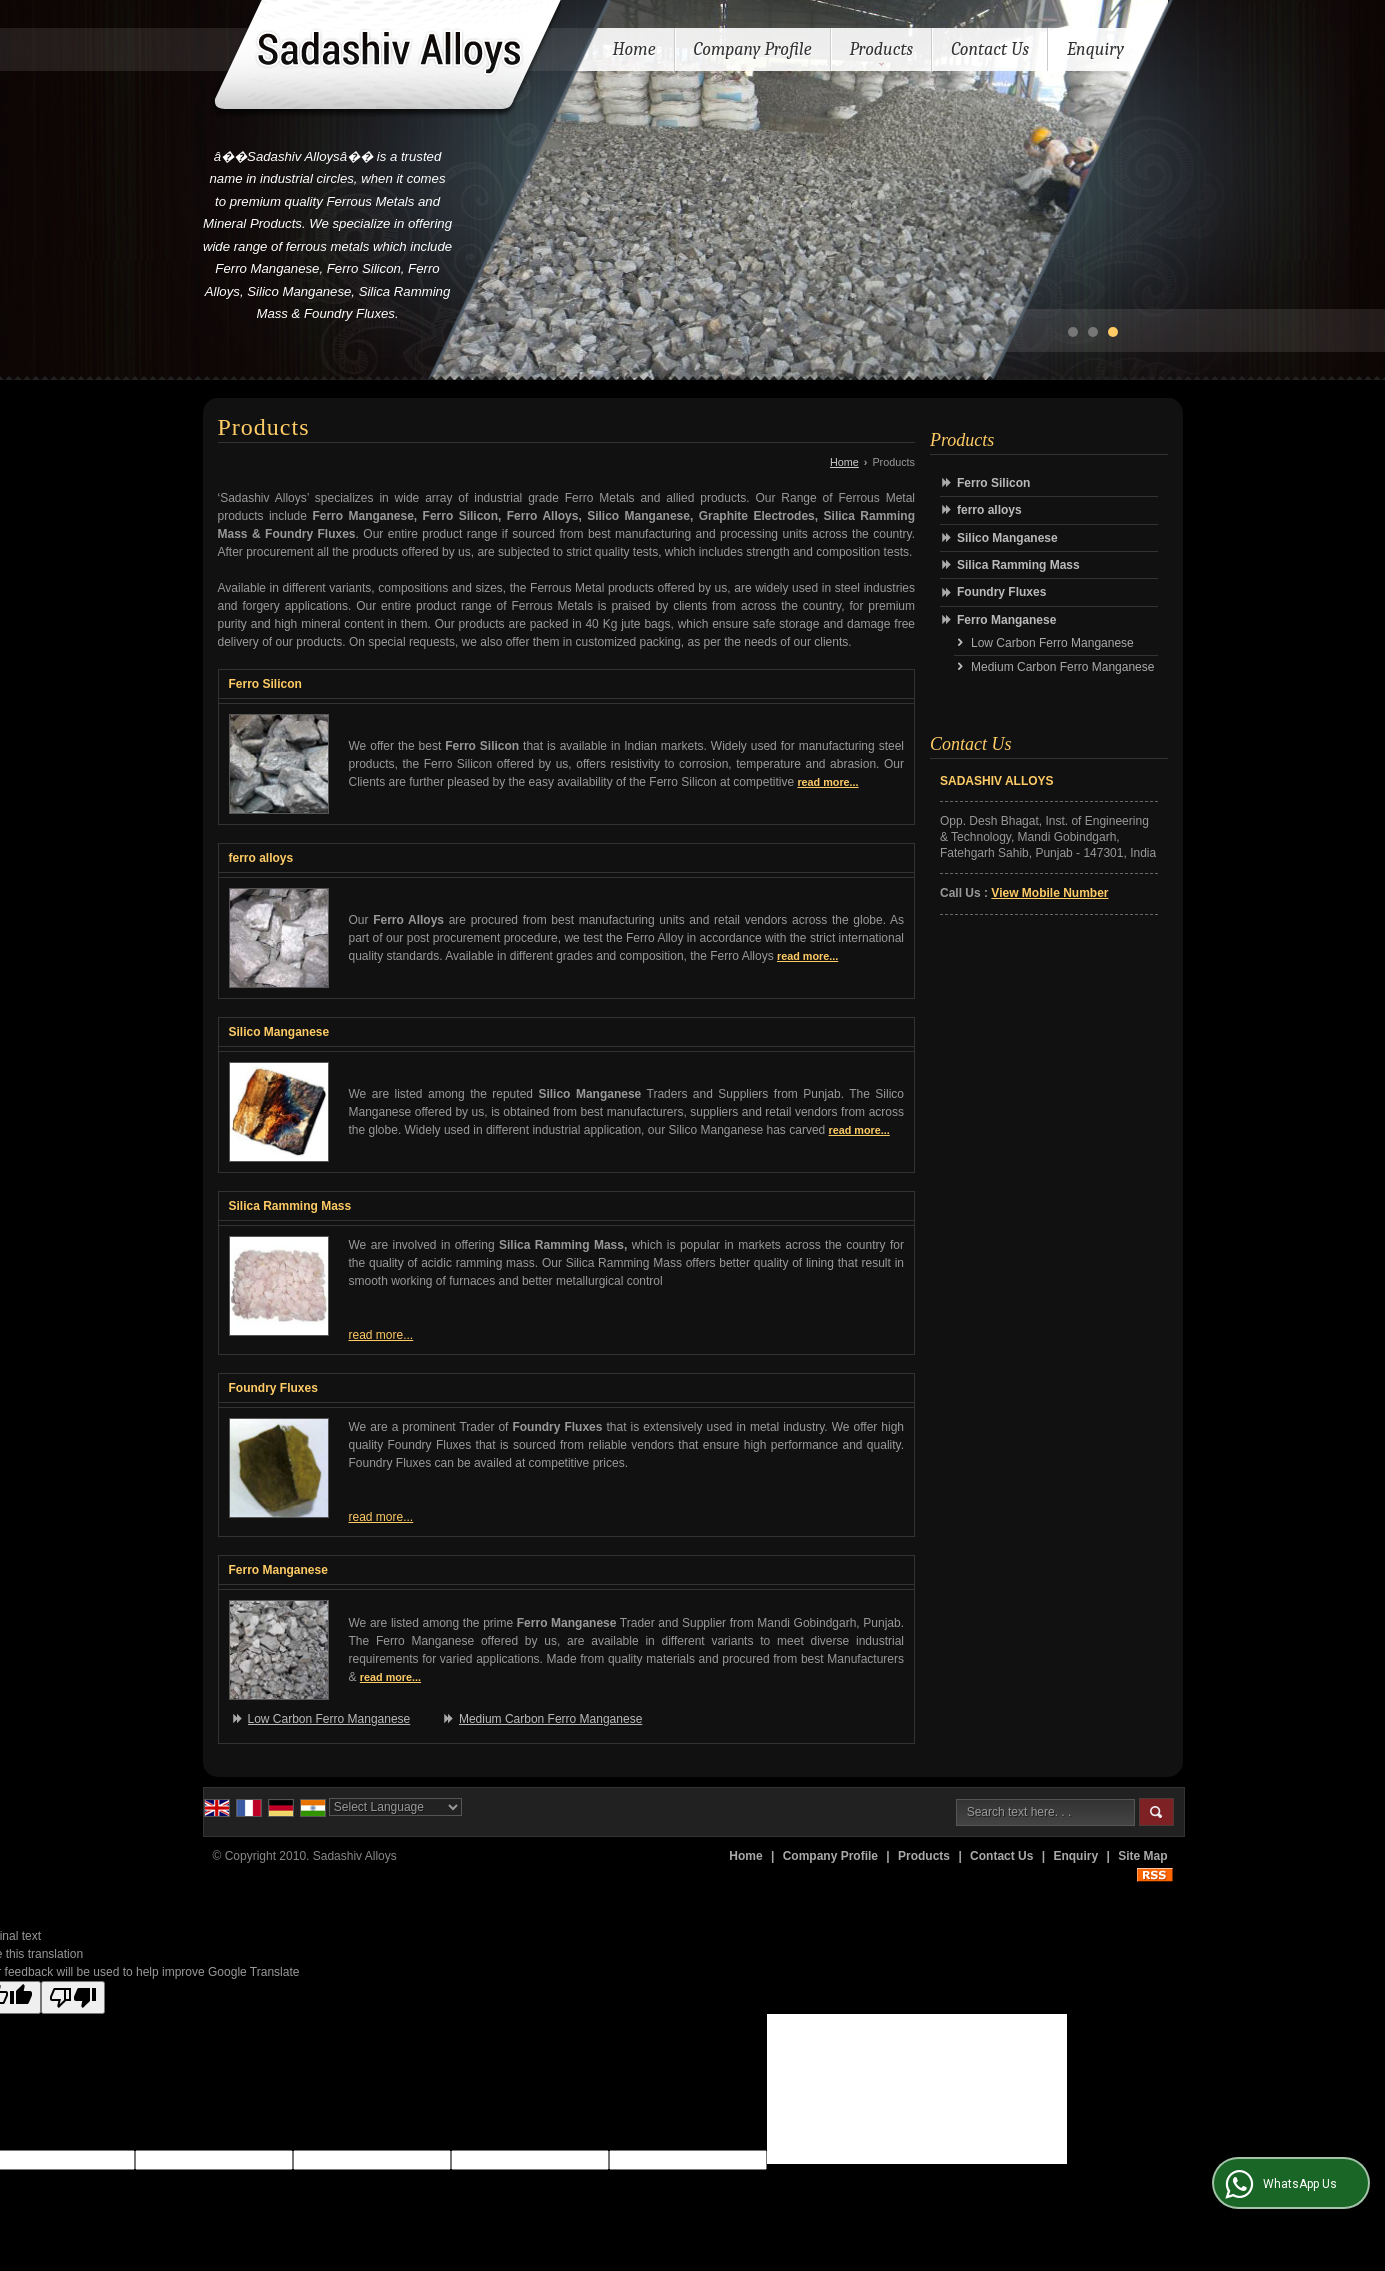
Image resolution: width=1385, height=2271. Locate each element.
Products (882, 52)
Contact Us (990, 49)
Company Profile (753, 49)
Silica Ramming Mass (290, 1206)
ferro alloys (261, 858)
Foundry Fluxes (273, 1388)
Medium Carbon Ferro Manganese (550, 1719)
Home (634, 49)
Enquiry (1095, 49)
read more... (827, 782)
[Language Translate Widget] (395, 1807)
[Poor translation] (73, 1997)
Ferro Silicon (265, 684)
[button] (1049, 893)
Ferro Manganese (278, 1570)
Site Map (1142, 1856)
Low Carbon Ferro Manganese (329, 1719)
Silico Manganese (279, 1032)
